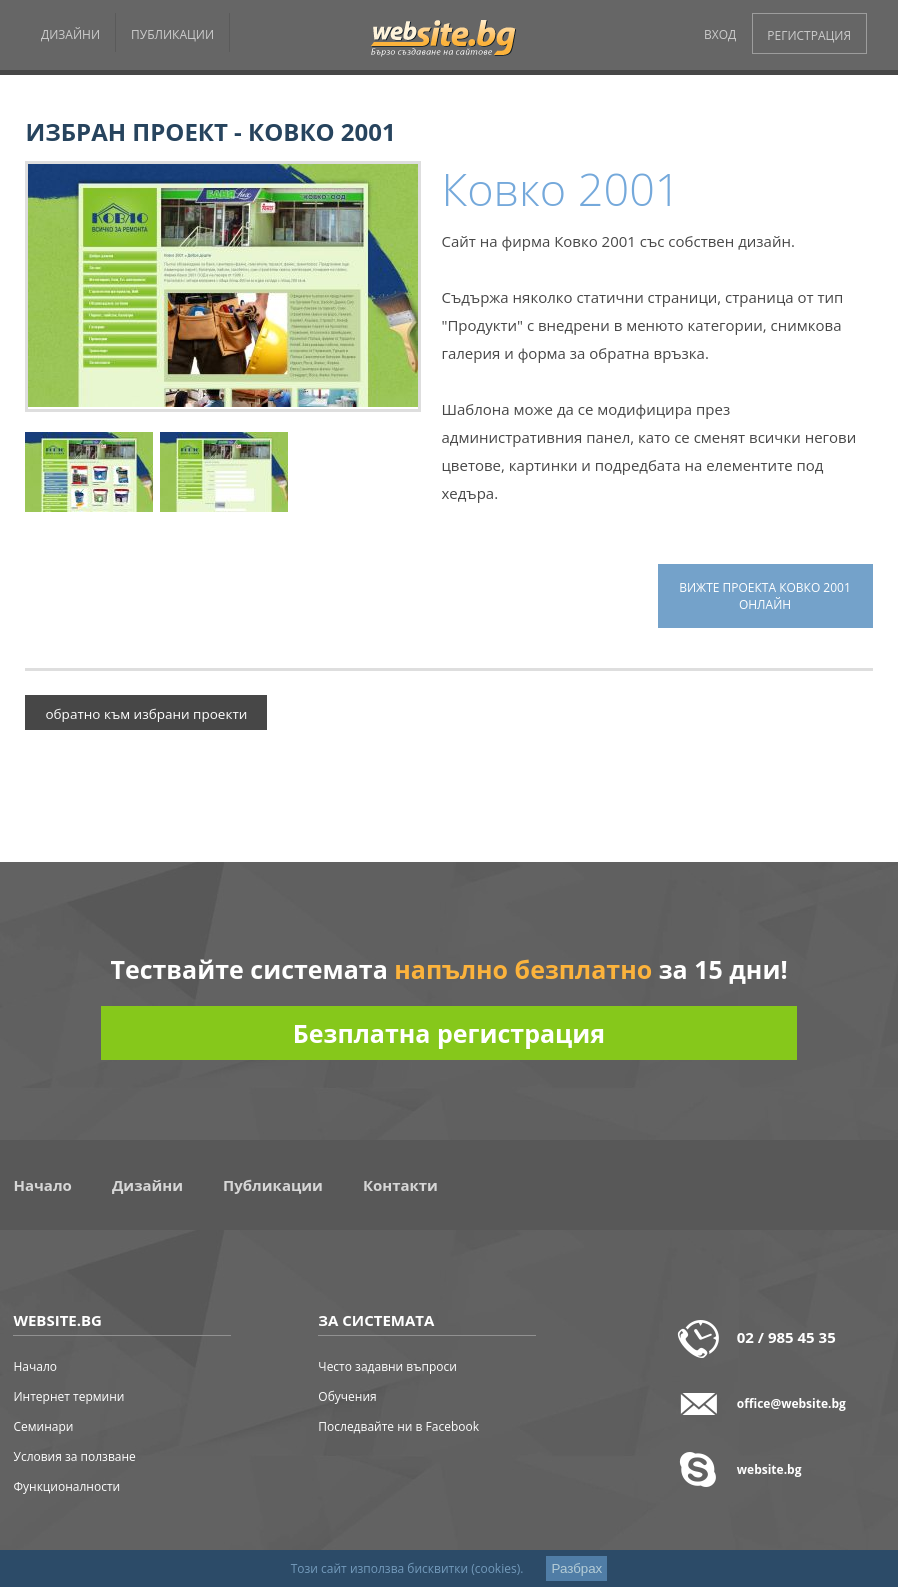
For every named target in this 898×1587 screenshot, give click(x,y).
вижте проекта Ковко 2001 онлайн (765, 596)
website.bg (769, 1469)
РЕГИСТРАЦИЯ (809, 35)
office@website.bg (791, 1403)
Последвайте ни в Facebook (398, 1426)
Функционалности (66, 1486)
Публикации (273, 1185)
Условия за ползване (74, 1456)
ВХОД (720, 34)
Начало (42, 1185)
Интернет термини (68, 1396)
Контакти (400, 1185)
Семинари (43, 1426)
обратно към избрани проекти (146, 714)
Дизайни (147, 1185)
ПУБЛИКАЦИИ (172, 34)
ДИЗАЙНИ (70, 34)
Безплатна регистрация (449, 1033)
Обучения (347, 1396)
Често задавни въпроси (387, 1366)
